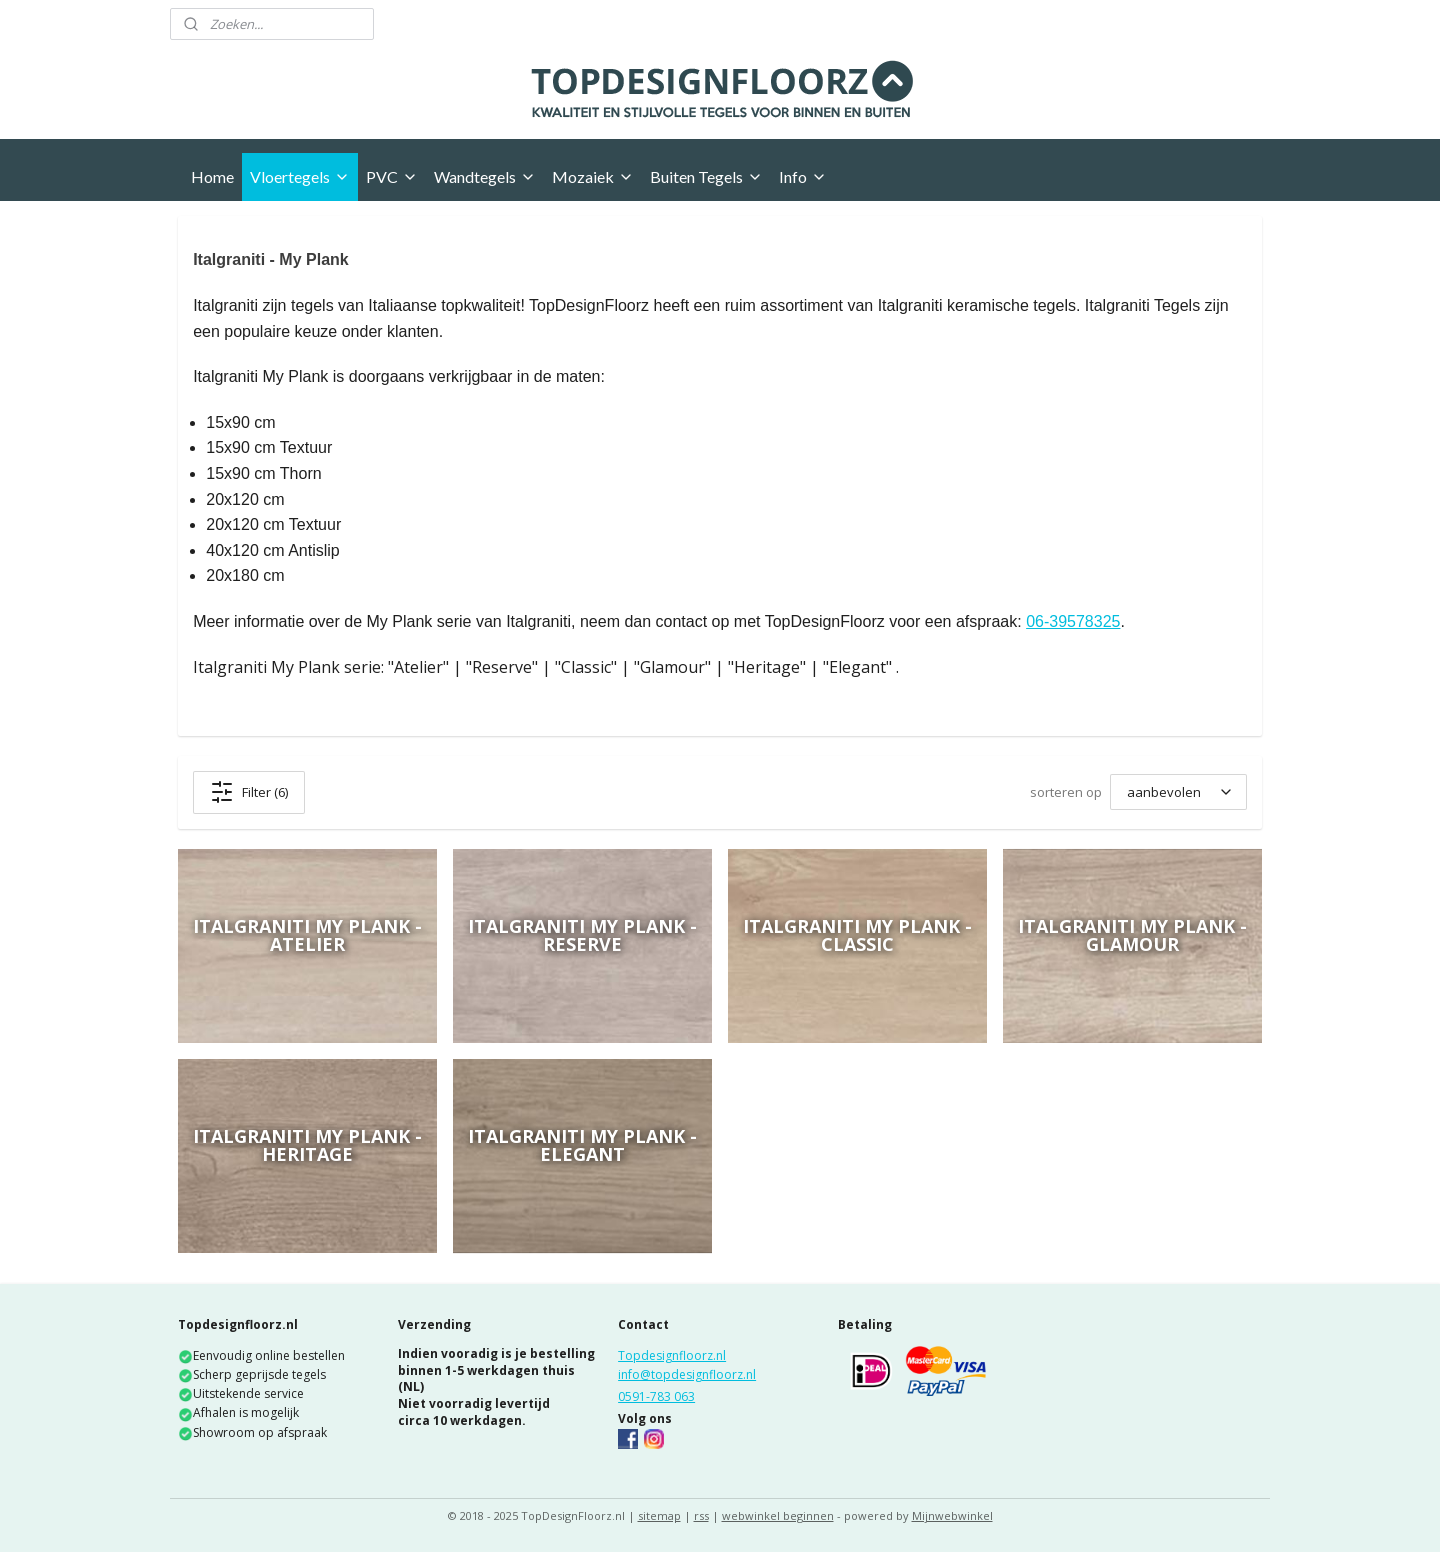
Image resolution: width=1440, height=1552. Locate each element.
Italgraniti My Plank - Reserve (582, 935)
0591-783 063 (656, 1396)
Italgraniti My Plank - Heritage (307, 1145)
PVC (392, 176)
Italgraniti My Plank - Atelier (307, 935)
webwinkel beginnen (778, 1515)
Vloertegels (300, 176)
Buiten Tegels (706, 176)
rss (701, 1515)
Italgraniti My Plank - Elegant (582, 1145)
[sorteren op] (1178, 792)
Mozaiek (593, 176)
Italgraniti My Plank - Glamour (1132, 935)
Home (212, 176)
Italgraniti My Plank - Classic (857, 935)
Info (803, 176)
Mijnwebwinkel (952, 1515)
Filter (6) (249, 792)
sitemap (659, 1515)
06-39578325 (1073, 621)
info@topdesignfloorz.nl (687, 1374)
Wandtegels (485, 176)
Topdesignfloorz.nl (672, 1355)
